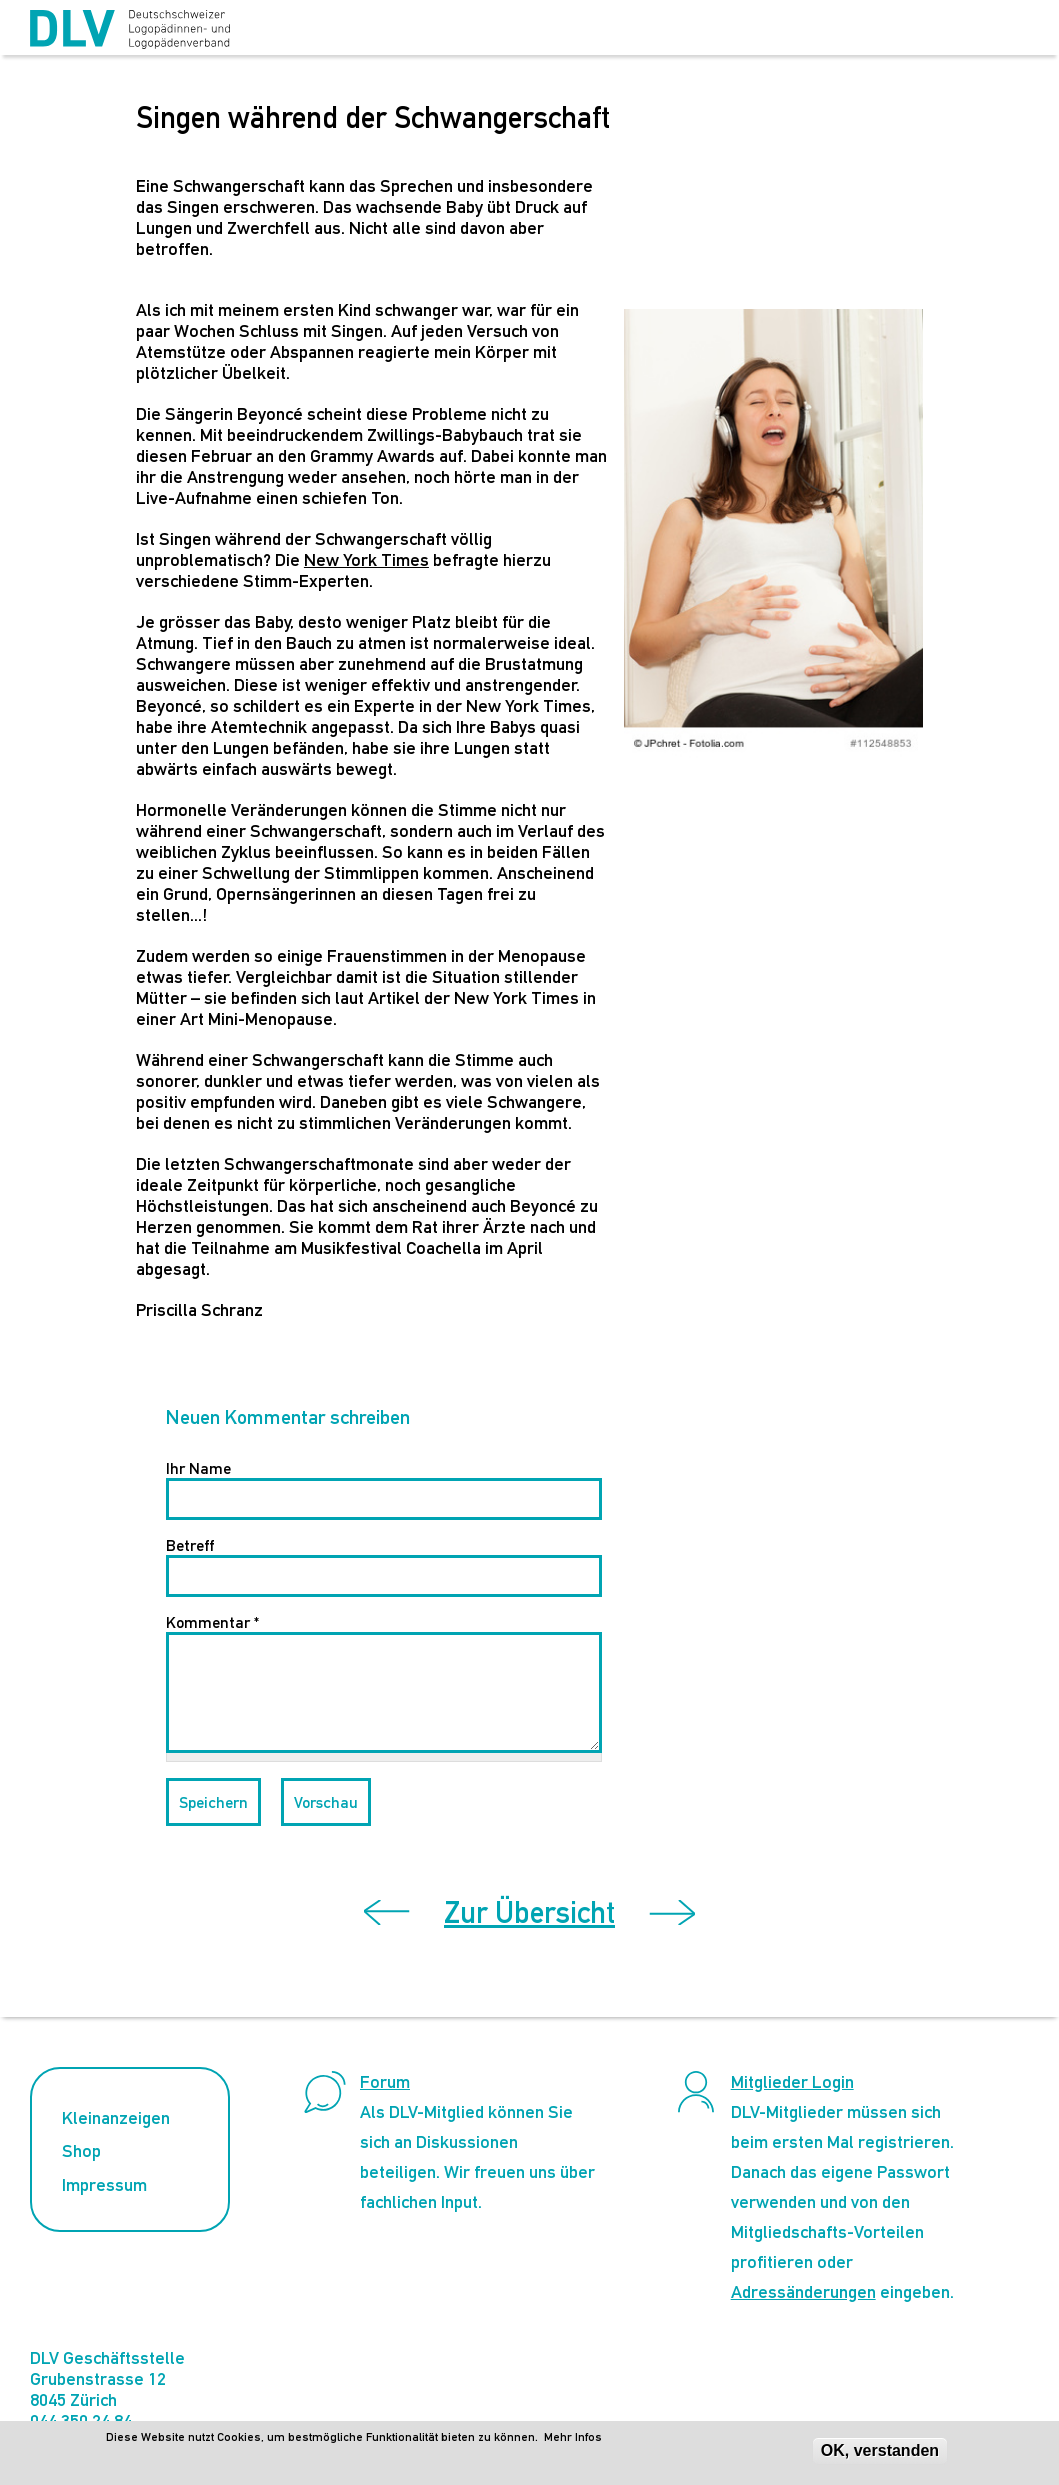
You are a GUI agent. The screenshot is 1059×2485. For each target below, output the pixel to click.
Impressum (104, 2184)
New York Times (366, 559)
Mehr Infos (573, 2437)
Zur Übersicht (529, 1912)
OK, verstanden (880, 2450)
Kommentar (212, 1622)
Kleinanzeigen (116, 2117)
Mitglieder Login (792, 2081)
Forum (385, 2081)
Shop (81, 2150)
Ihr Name (198, 1468)
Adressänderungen (803, 2291)
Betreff (190, 1545)
